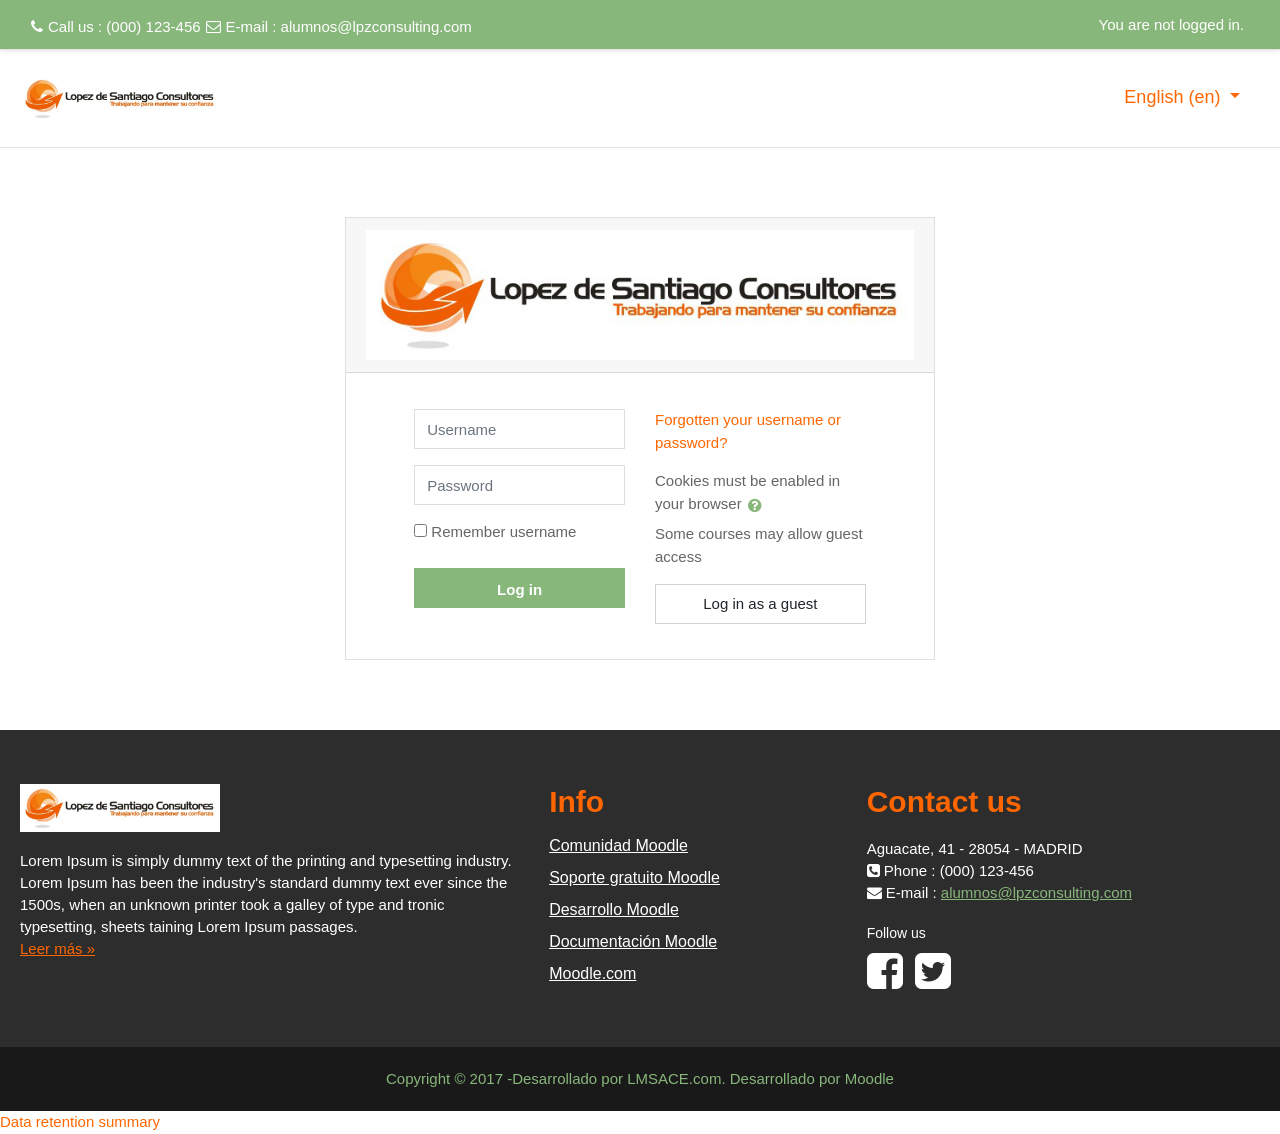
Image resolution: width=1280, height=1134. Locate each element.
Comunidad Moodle (618, 845)
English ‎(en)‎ (1174, 97)
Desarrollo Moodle (614, 909)
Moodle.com (592, 973)
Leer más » (57, 948)
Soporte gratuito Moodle (634, 877)
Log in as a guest (760, 603)
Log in (519, 589)
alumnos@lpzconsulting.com (376, 26)
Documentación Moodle (633, 941)
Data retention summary (80, 1121)
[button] (759, 505)
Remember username (503, 531)
